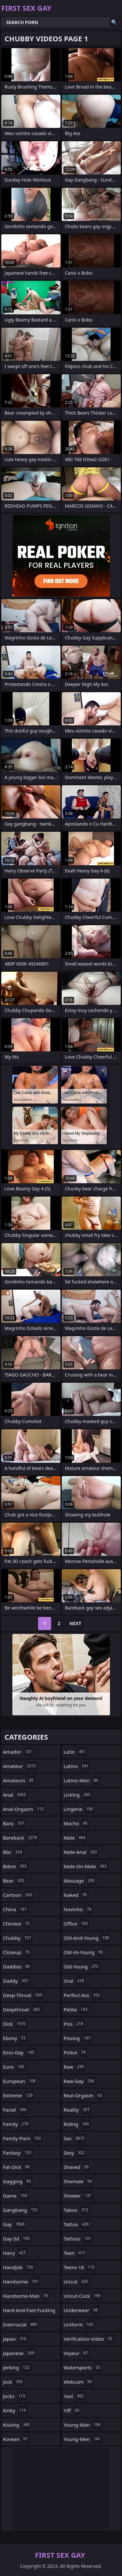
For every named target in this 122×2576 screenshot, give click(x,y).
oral (75, 1981)
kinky (15, 2410)
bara (14, 1823)
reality (77, 2110)
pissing (78, 2038)
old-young (82, 1966)
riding (77, 2124)
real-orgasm (83, 2095)
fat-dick (17, 2167)
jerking (17, 2367)
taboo (77, 2210)
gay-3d (17, 2238)
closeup (17, 1952)
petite (76, 2009)
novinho (78, 1909)
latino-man (82, 1780)
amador (18, 1752)
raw (75, 2067)
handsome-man (26, 2296)
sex (75, 2138)
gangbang (21, 2210)
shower (78, 2195)
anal (15, 1795)
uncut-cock (83, 2296)
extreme (18, 2095)
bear (14, 1880)
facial (15, 2110)
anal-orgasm (24, 1809)
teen (75, 2253)
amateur (20, 1766)
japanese (19, 2353)
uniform (79, 2324)
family (16, 2124)
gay (14, 2224)
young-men (83, 2439)
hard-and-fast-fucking (29, 2312)
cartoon (18, 1895)
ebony (15, 2038)
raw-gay (80, 2081)
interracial (21, 2324)
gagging (18, 2181)
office (76, 1923)
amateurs (19, 1780)
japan (15, 2339)
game (16, 2195)
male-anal (81, 1852)
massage (80, 1880)
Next (75, 1623)
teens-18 (80, 2267)
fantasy (18, 2153)
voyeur (77, 2353)
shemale (78, 2181)
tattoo (77, 2224)
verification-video (89, 2339)
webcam (79, 2382)
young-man (83, 2425)
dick (15, 2024)
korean (16, 2439)
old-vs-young (84, 1952)
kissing (17, 2425)
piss (74, 2024)
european (20, 2081)
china (15, 1909)
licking (78, 1795)
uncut (77, 2281)
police (75, 2052)
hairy (15, 2253)
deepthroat (22, 2009)
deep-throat (23, 1995)
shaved (77, 2167)
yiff (72, 2410)
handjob (19, 2267)
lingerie (79, 1809)
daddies (17, 1966)
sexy (75, 2153)
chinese (17, 1923)
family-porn (23, 2138)
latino (77, 1766)
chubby (18, 1938)
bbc (13, 1852)
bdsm (15, 1866)
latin (75, 1752)
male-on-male (86, 1866)
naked (76, 1895)
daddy (16, 1981)
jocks (15, 2396)
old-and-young (87, 1938)
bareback (21, 1838)
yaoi (75, 2396)
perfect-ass (83, 1995)
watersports (83, 2367)
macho (76, 1823)
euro (14, 2067)
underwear (82, 2310)
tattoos (78, 2238)
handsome (21, 2281)
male (75, 1838)
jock (13, 2382)
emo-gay (19, 2052)
